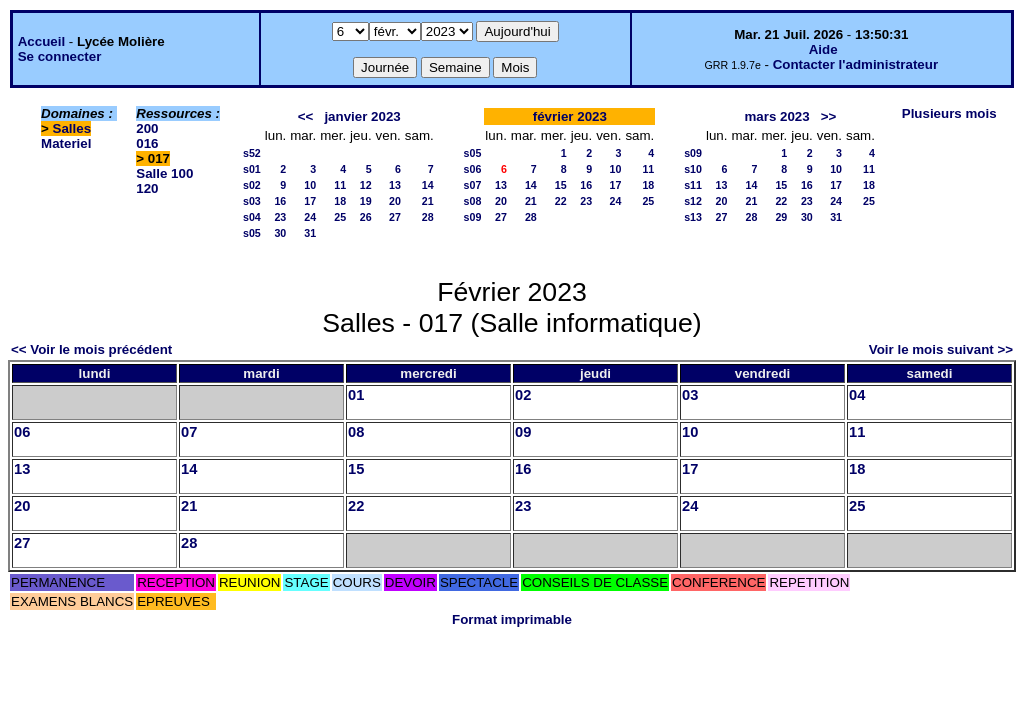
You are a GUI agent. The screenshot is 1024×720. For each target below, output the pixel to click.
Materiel (66, 143)
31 (310, 233)
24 (310, 217)
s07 (473, 185)
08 (356, 432)
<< (306, 116)
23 (280, 217)
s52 (252, 153)
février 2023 (570, 116)
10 (310, 185)
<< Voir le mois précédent (91, 349)
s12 (693, 201)
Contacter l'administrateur (855, 64)
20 (395, 201)
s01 (252, 169)
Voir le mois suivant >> (941, 349)
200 (147, 128)
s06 (473, 169)
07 (189, 432)
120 (147, 188)
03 (690, 395)
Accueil (41, 41)
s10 (693, 169)
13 (395, 185)
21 (428, 201)
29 (781, 217)
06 (22, 432)
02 (523, 395)
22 (561, 201)
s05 (252, 233)
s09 (473, 217)
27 (395, 217)
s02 (252, 185)
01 (356, 395)
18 (340, 201)
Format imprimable (512, 619)
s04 (252, 217)
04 (857, 395)
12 (366, 185)
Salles (72, 128)
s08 (473, 201)
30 (280, 233)
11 (340, 185)
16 (280, 201)
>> (829, 116)
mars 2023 (776, 116)
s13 (693, 217)
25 (340, 217)
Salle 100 (164, 173)
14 (428, 185)
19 (366, 201)
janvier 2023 (362, 116)
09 (523, 432)
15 (561, 185)
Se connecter (60, 56)
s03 (252, 201)
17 (310, 201)
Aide (823, 49)
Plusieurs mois (949, 113)
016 (147, 143)
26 (366, 217)
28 (428, 217)
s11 (693, 185)
